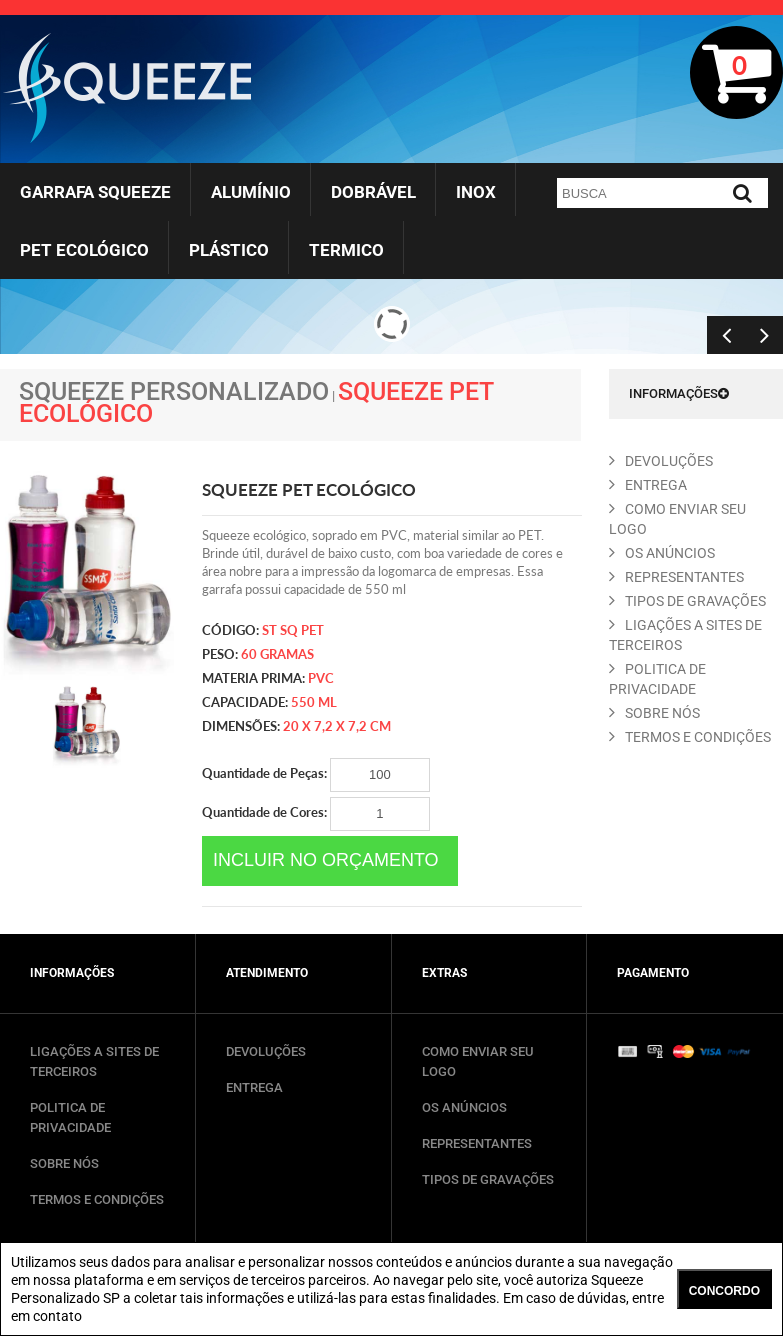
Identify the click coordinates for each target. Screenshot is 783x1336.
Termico (346, 250)
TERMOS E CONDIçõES (690, 737)
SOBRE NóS (654, 713)
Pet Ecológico (84, 250)
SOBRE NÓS (64, 1163)
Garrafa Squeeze (95, 192)
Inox (476, 192)
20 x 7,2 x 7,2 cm (337, 726)
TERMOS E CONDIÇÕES (97, 1199)
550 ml (314, 702)
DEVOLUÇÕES (266, 1051)
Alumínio (251, 192)
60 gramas (277, 654)
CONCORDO (724, 1291)
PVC (321, 678)
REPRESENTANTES (676, 577)
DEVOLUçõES (661, 461)
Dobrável (373, 192)
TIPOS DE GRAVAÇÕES (488, 1179)
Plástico (229, 250)
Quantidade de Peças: (316, 775)
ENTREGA (648, 485)
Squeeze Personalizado (174, 391)
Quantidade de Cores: (316, 814)
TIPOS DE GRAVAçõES (687, 601)
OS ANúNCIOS (662, 553)
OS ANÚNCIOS (464, 1107)
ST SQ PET (293, 630)
